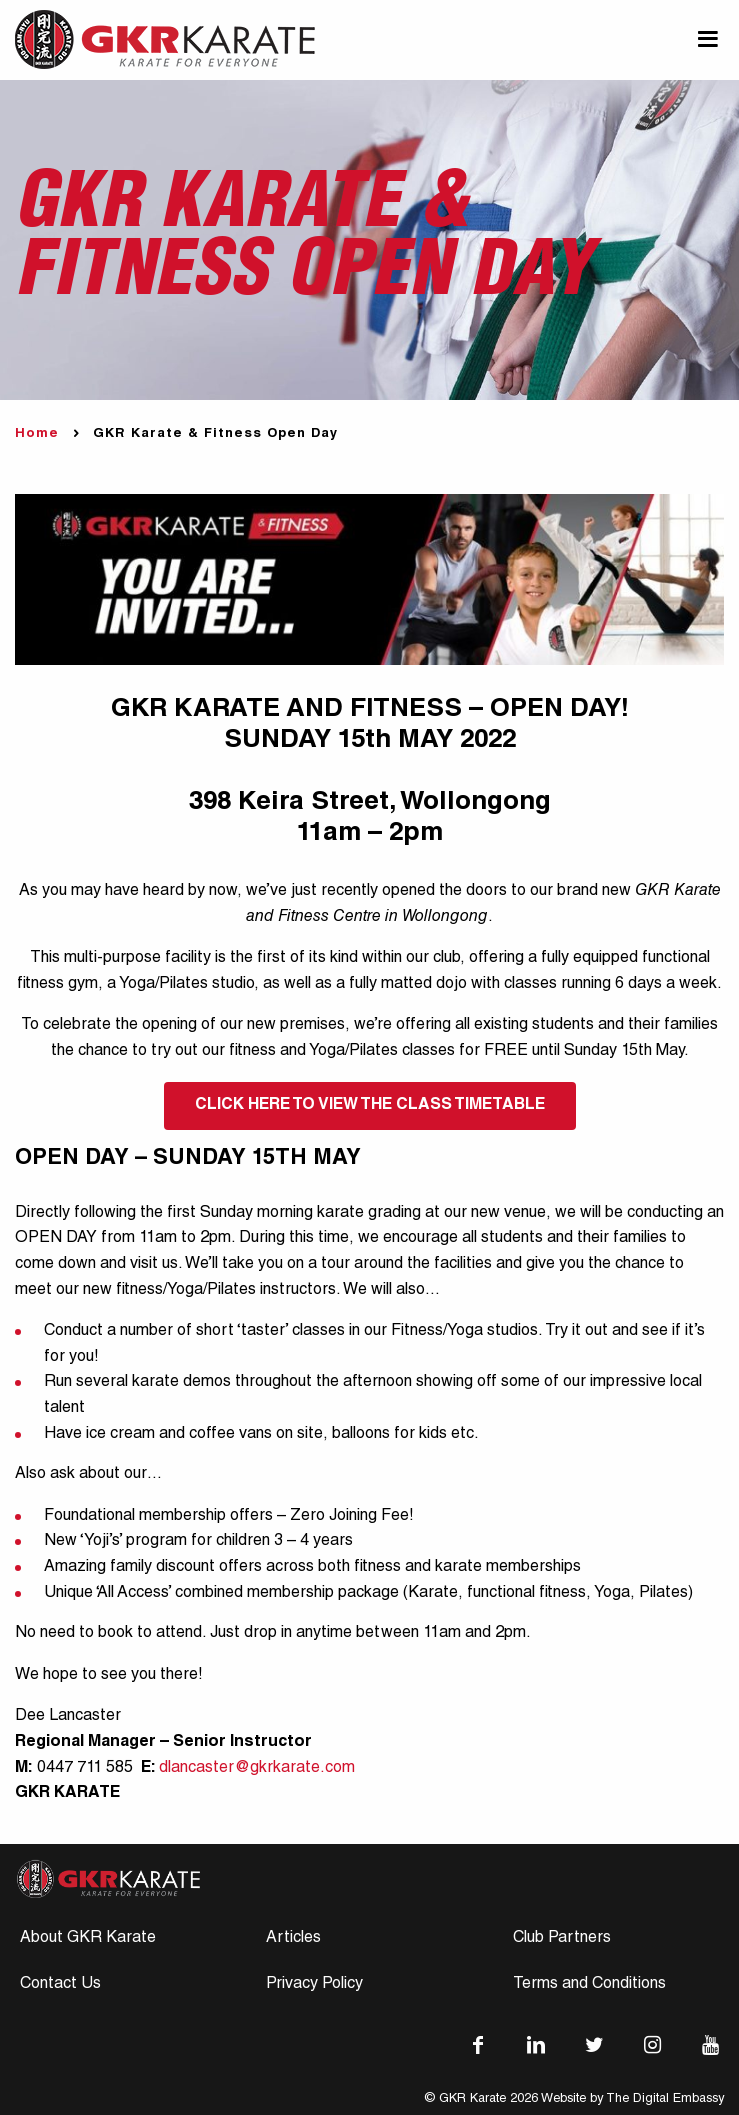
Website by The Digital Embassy (632, 2099)
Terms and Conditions (589, 1985)
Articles (293, 1939)
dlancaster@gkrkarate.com (257, 1769)
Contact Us (60, 1985)
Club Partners (562, 1939)
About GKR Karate (88, 1939)
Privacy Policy (314, 1985)
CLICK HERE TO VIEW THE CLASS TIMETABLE (370, 1106)
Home (37, 434)
